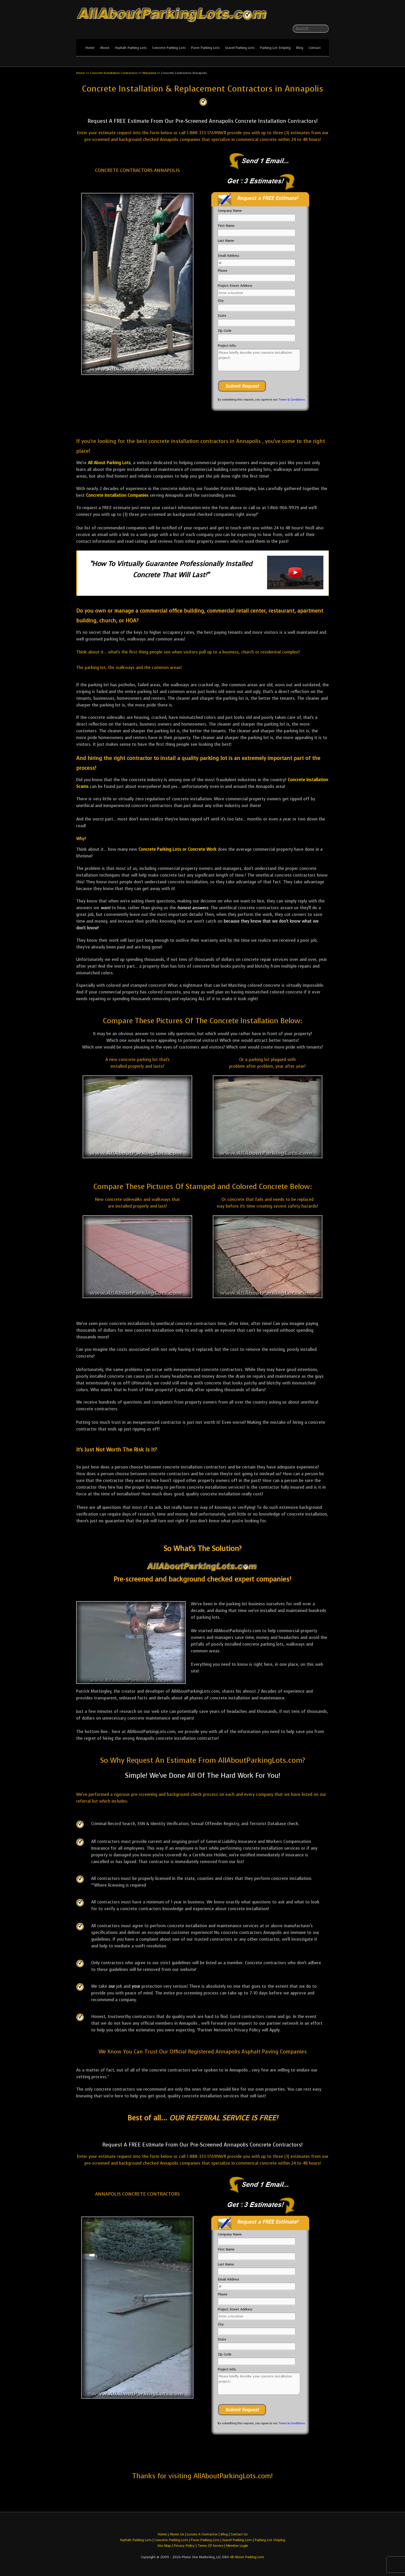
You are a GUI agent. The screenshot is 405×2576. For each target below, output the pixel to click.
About (105, 48)
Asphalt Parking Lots (131, 48)
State (222, 315)
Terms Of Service (211, 2545)
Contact (315, 48)
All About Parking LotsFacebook (314, 15)
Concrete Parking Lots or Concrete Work (177, 849)
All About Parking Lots (109, 462)
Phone (222, 270)
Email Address (228, 255)
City (221, 300)
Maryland (149, 73)
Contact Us (239, 2534)
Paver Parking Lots (205, 48)
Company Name (230, 210)
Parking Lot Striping (275, 48)
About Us (177, 2534)
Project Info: (227, 345)
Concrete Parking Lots (169, 48)
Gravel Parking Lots (240, 48)
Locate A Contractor (202, 2534)
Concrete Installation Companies (117, 495)
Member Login (237, 2545)
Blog (299, 48)
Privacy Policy (184, 2545)
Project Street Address (235, 285)
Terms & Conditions (291, 400)
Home (90, 48)
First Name (226, 225)
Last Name (226, 240)
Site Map (164, 2545)
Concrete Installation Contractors (113, 73)
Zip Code (224, 330)
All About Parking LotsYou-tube (325, 15)
